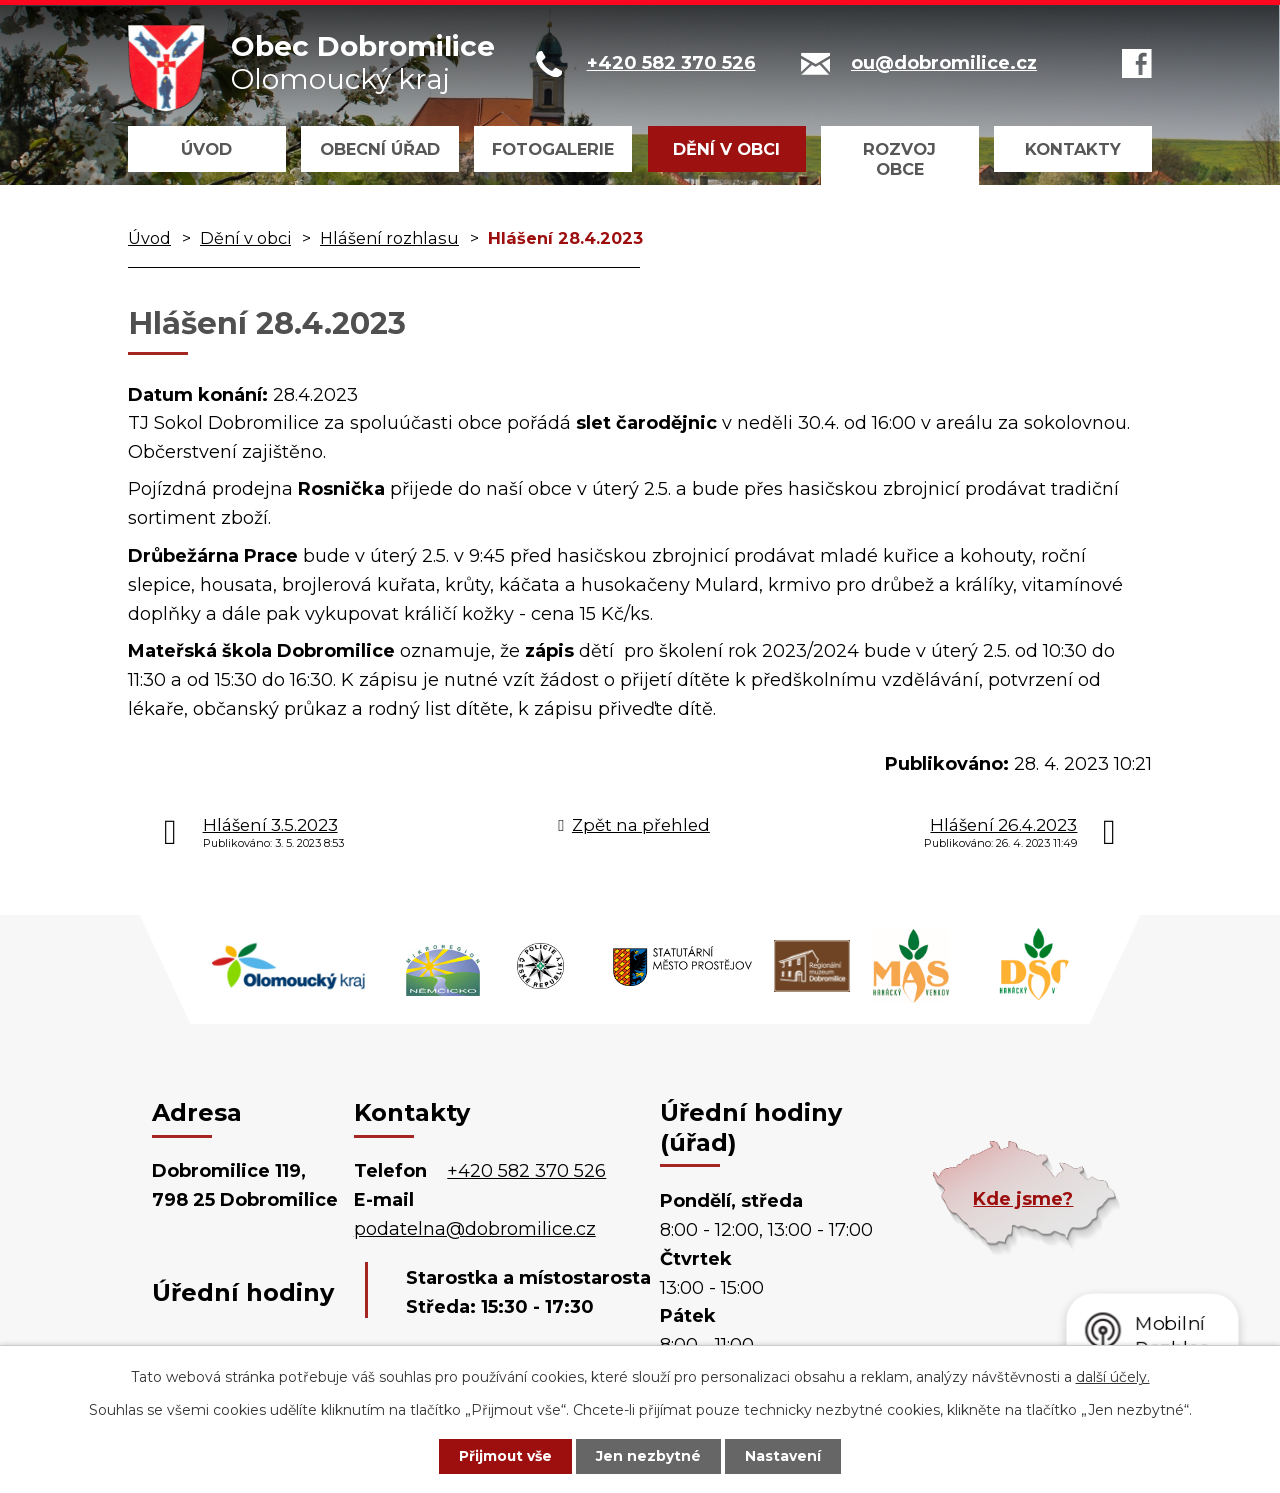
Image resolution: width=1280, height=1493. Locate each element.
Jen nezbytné (649, 1456)
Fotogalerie (553, 149)
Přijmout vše (504, 1456)
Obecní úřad (380, 149)
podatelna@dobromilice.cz (475, 1229)
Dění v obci (726, 149)
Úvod (206, 149)
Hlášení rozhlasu (389, 238)
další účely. (1113, 1376)
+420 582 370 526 (526, 1171)
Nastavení (786, 1456)
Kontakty (1073, 149)
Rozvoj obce (899, 159)
